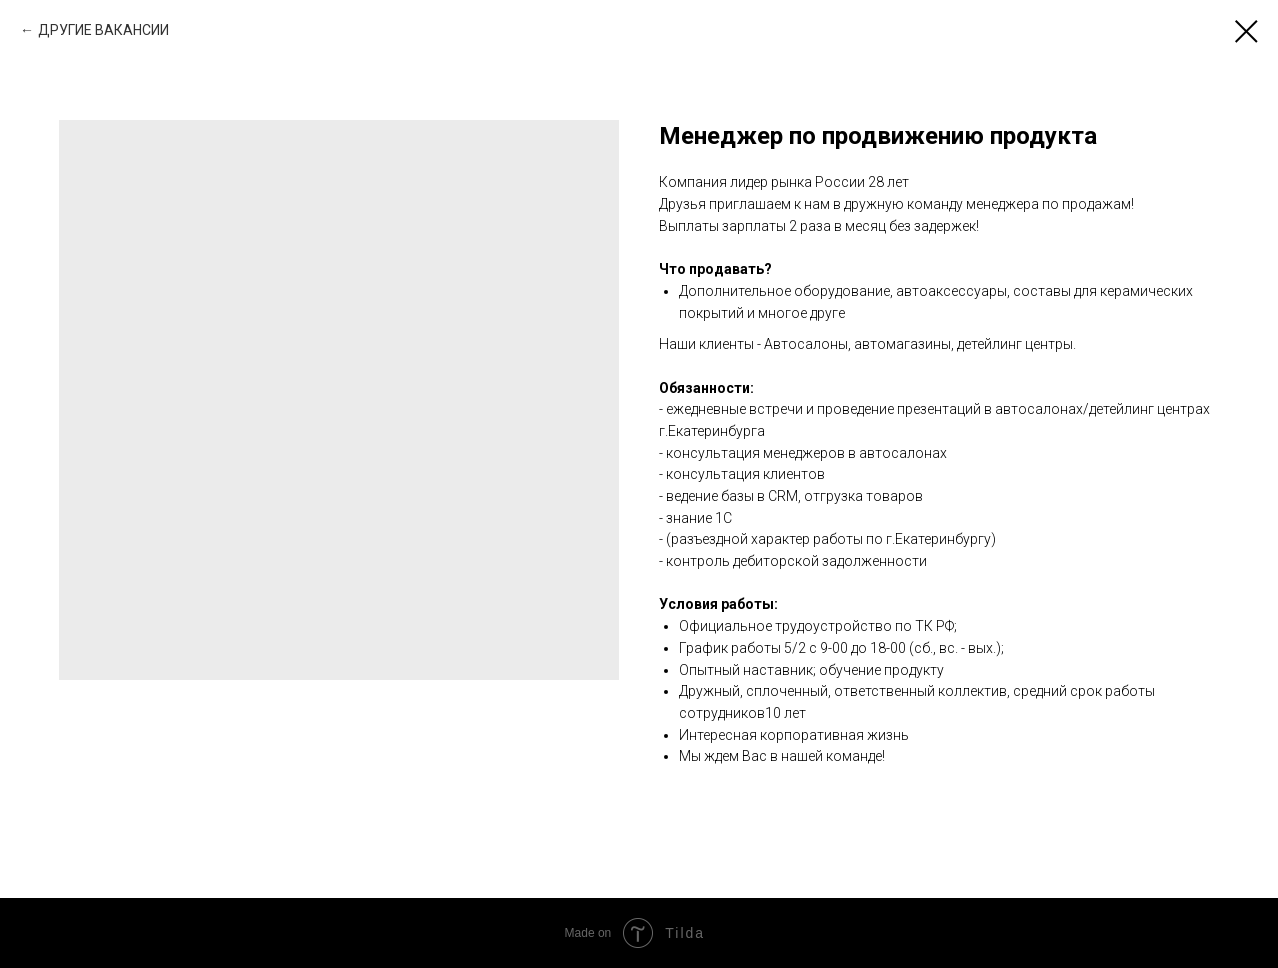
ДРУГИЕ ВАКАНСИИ (103, 30)
